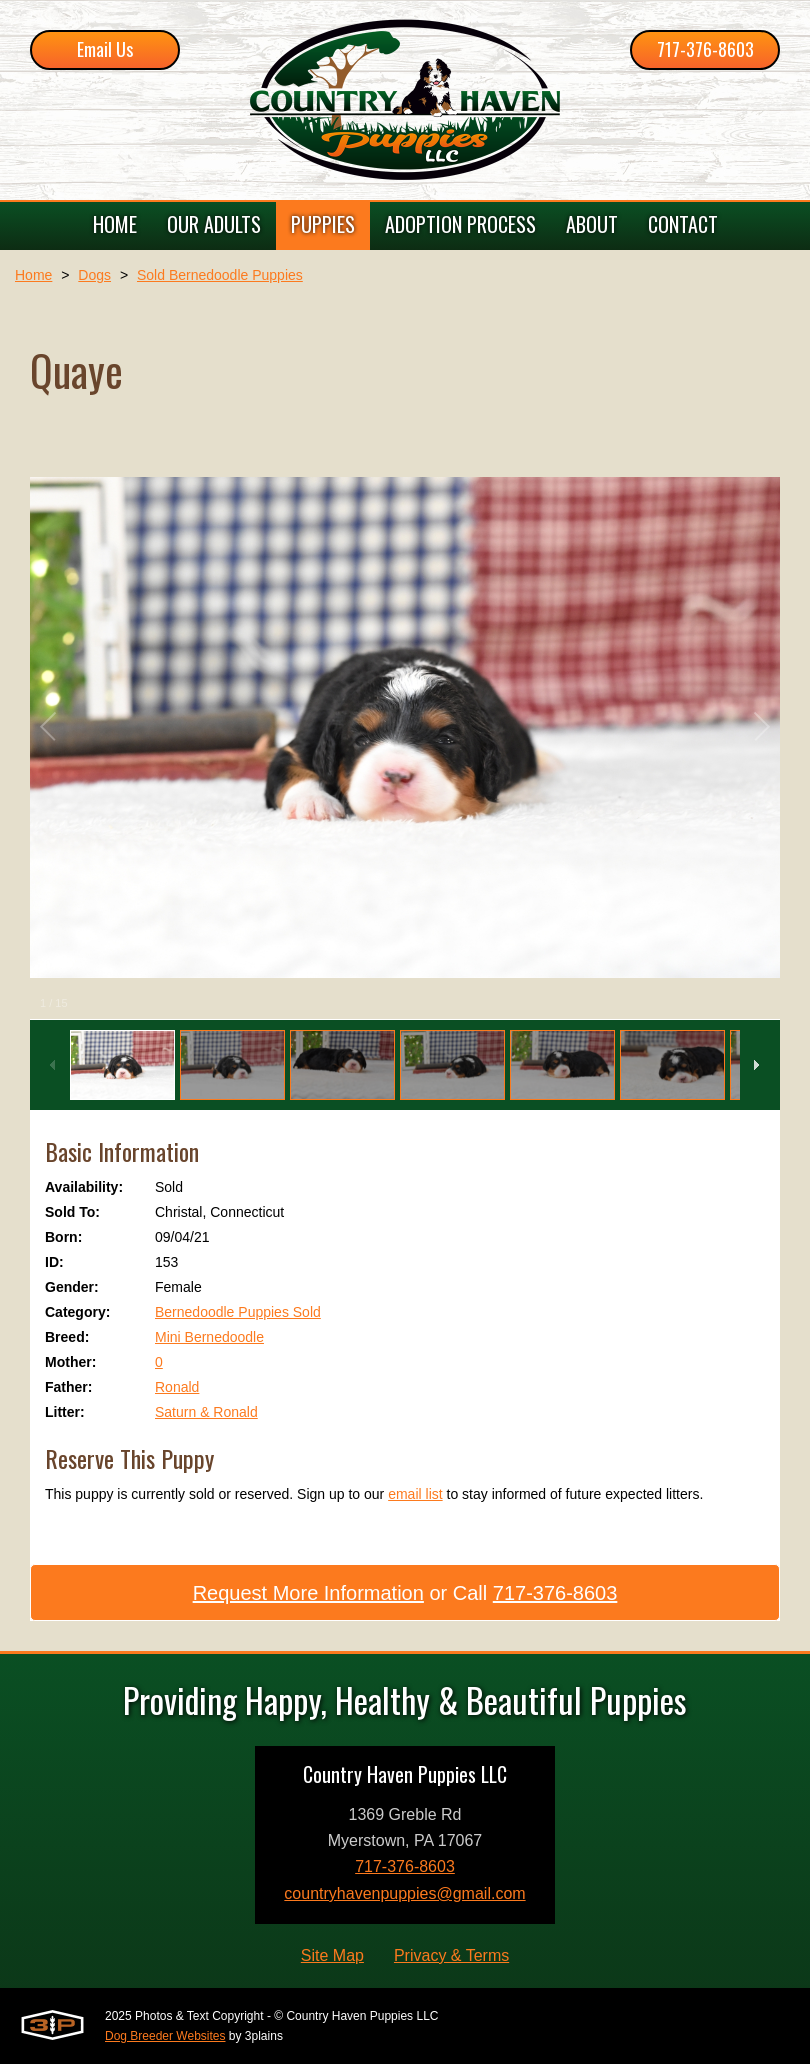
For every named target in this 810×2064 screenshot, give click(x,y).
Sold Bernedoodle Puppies (220, 275)
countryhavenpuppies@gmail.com (404, 1893)
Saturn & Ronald (206, 1412)
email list (415, 1494)
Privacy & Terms (451, 1955)
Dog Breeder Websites (165, 2036)
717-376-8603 (705, 49)
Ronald (177, 1387)
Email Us (105, 49)
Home (33, 275)
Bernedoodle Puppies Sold (238, 1312)
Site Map (332, 1955)
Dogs (94, 275)
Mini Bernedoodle (209, 1337)
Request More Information (308, 1593)
